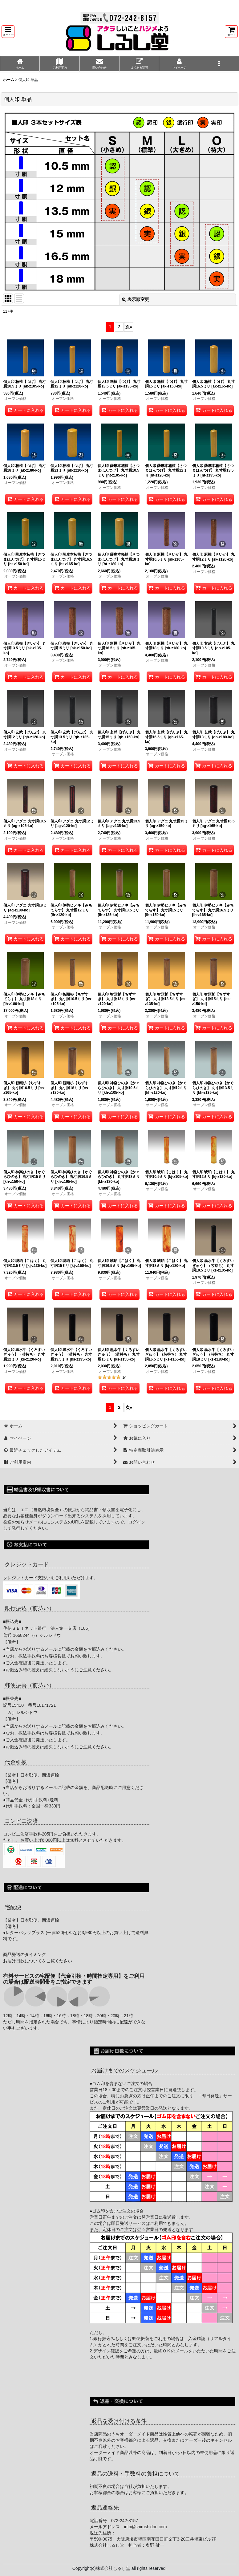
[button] (8, 31)
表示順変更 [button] (135, 299)
